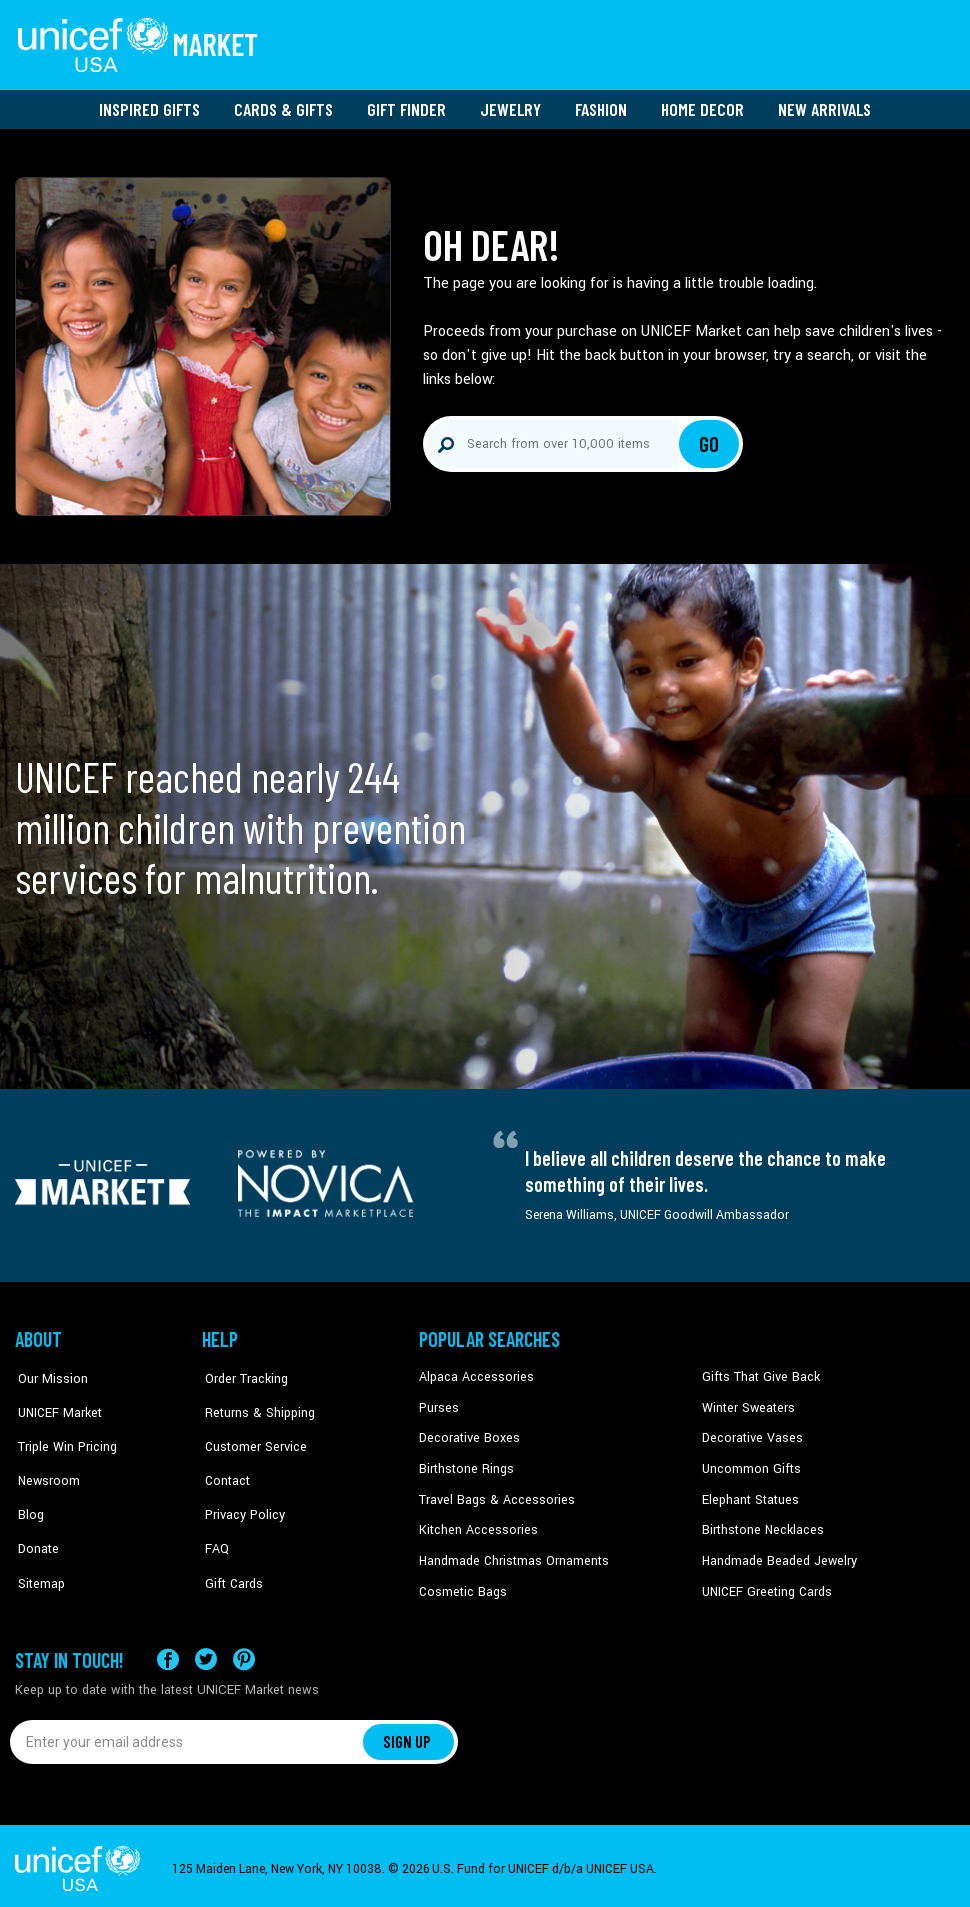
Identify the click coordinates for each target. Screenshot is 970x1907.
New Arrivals (824, 105)
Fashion (601, 105)
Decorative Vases (750, 1434)
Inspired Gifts (149, 105)
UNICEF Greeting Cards (764, 1586)
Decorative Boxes (467, 1434)
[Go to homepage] (140, 43)
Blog (28, 1494)
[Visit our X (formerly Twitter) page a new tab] (206, 1652)
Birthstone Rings (465, 1464)
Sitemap (38, 1555)
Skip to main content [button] (485, 0)
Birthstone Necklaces (760, 1525)
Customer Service (250, 1434)
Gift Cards (230, 1555)
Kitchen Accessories (475, 1525)
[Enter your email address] (187, 1735)
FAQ (214, 1525)
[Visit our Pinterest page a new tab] (244, 1652)
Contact (224, 1464)
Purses (438, 1403)
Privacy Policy (240, 1494)
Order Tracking (242, 1373)
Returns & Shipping (255, 1403)
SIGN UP (408, 1734)
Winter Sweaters (746, 1403)
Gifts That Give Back (757, 1373)
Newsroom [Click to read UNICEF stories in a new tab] (45, 1464)
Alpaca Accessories (473, 1373)
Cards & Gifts (283, 105)
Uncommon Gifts (750, 1464)
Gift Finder (406, 105)
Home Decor (702, 105)
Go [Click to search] (709, 440)
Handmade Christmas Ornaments (512, 1555)
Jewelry (510, 105)
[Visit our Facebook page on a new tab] (168, 1652)
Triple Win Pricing (62, 1434)
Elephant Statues (749, 1494)
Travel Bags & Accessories (492, 1494)
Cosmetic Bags (461, 1586)
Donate (35, 1525)
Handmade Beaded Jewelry (776, 1555)
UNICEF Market (55, 1403)
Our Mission (49, 1373)
